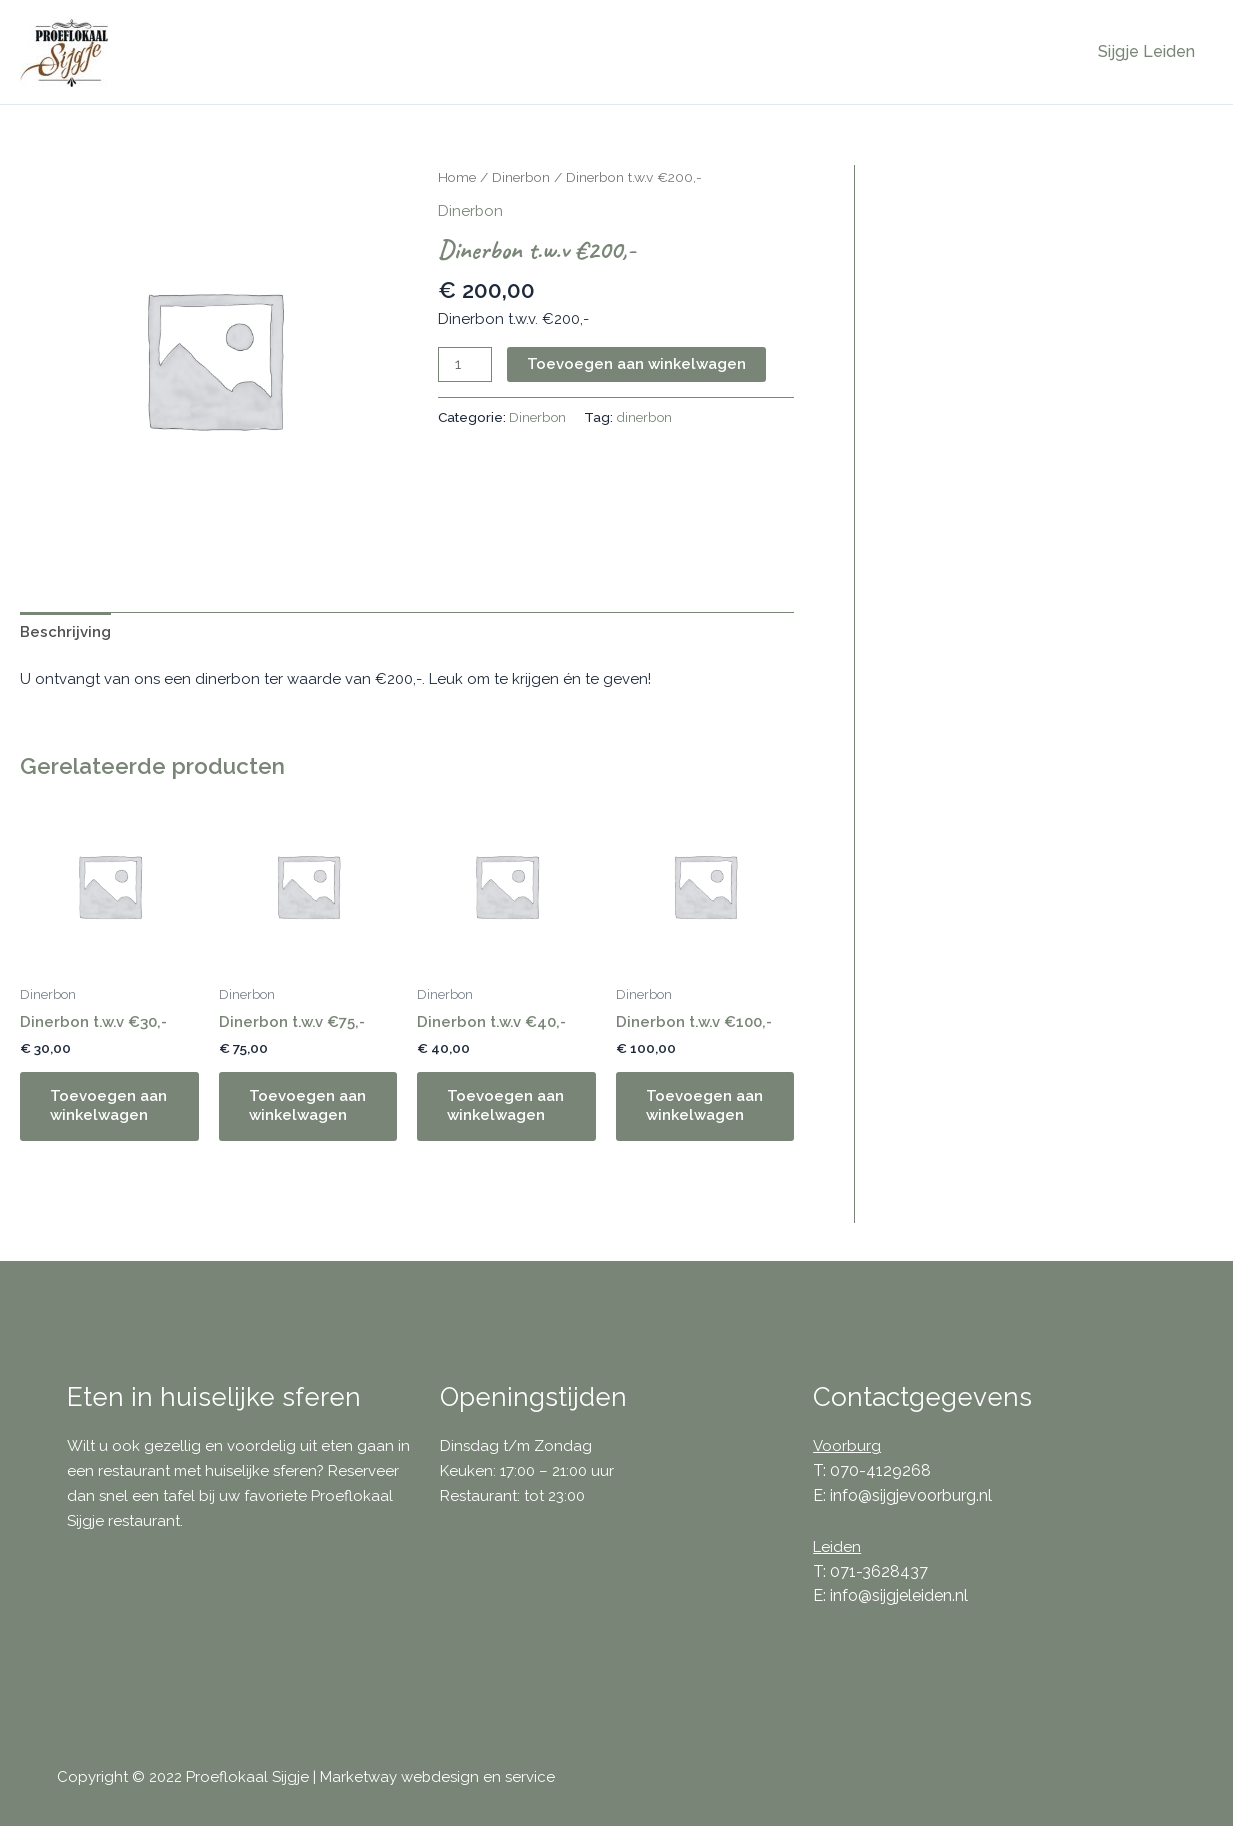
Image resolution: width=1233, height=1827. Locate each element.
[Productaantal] (465, 365)
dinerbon (645, 417)
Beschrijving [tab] (65, 632)
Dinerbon (521, 177)
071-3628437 (879, 1571)
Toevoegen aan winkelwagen (636, 364)
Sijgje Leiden (1148, 51)
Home (457, 177)
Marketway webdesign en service (438, 1778)
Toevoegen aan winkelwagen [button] (108, 1106)
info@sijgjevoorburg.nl (911, 1495)
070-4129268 (880, 1470)
